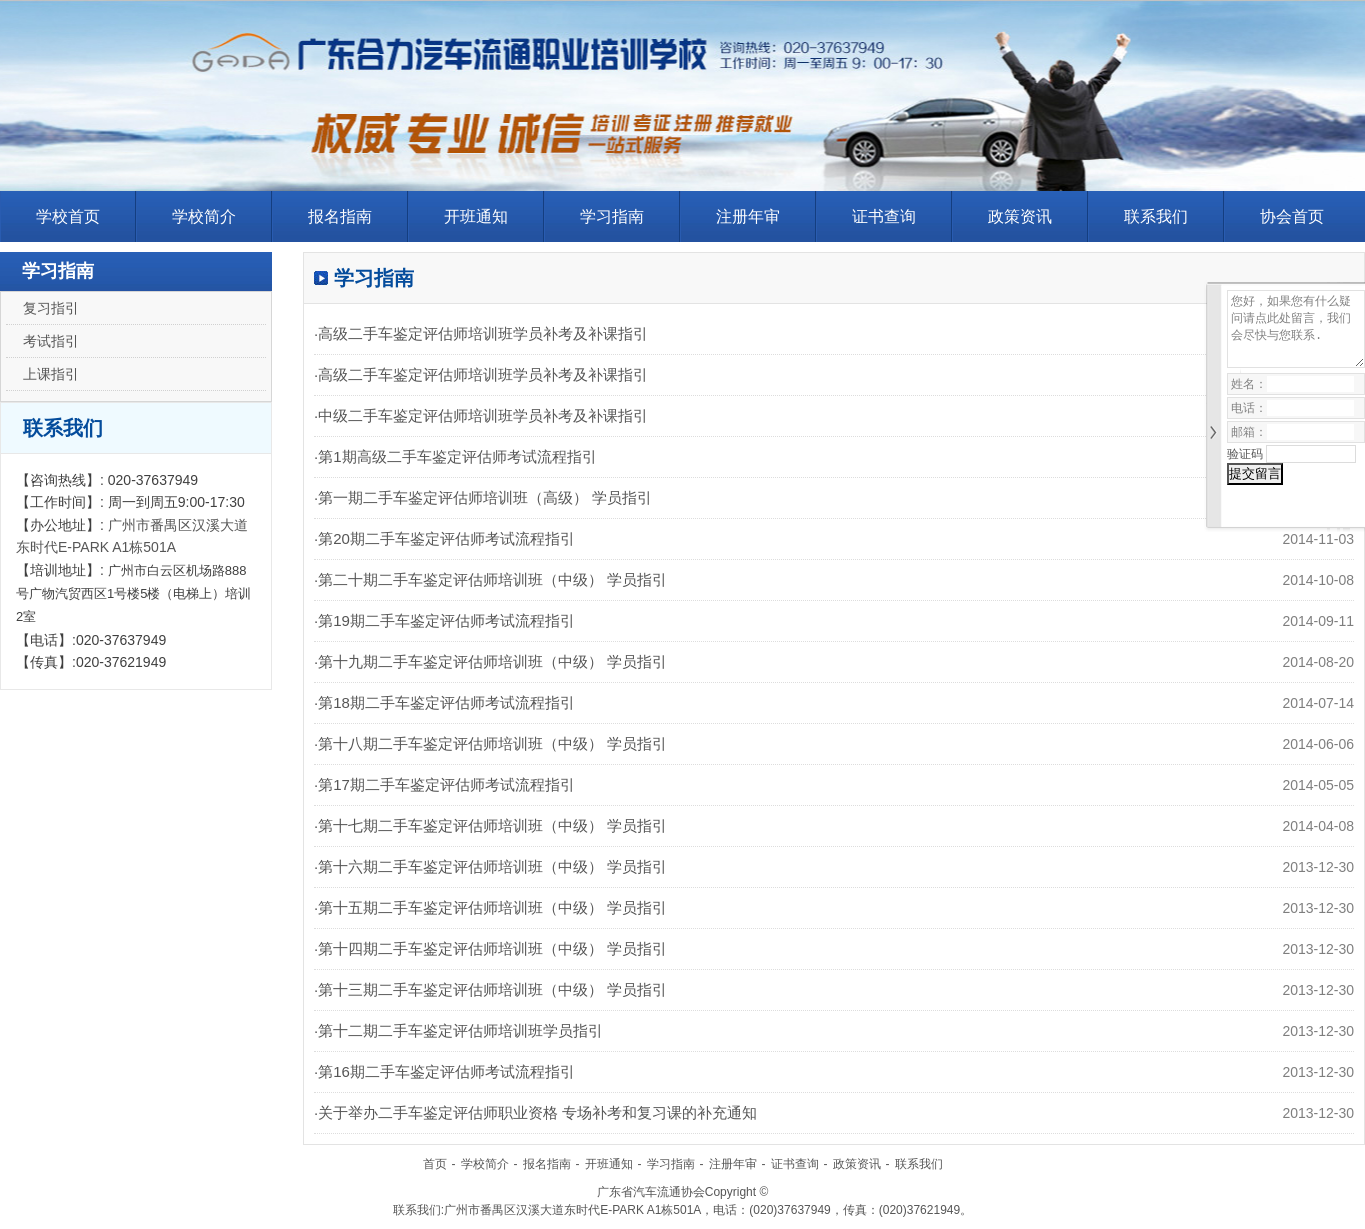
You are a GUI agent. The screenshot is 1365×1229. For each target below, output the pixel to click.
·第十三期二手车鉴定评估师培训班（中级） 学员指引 (490, 989)
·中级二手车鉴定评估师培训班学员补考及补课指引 (481, 415)
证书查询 (884, 216)
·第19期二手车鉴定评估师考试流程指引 (444, 620)
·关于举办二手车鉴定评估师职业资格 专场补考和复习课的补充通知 (535, 1112)
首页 (435, 1164)
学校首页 (68, 216)
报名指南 (340, 216)
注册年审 (748, 216)
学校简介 (204, 216)
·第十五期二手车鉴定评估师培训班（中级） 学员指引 (490, 907)
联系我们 (1156, 216)
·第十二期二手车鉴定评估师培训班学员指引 (458, 1030)
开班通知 (476, 216)
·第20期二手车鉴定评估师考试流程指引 (444, 538)
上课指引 (51, 374)
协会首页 (1292, 216)
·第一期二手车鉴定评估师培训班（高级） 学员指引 (483, 497)
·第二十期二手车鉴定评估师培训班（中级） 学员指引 (490, 579)
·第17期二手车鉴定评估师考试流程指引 (444, 784)
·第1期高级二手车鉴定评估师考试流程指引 (455, 456)
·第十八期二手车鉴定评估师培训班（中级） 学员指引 (490, 743)
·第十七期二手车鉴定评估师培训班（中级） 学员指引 (490, 825)
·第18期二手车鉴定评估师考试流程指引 (444, 702)
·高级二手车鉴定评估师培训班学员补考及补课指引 (481, 333)
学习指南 (612, 216)
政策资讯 (1020, 216)
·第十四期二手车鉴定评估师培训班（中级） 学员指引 (490, 948)
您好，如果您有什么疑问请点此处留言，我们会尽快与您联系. (1296, 329)
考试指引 (51, 341)
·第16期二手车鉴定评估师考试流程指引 (444, 1071)
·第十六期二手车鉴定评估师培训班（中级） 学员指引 (490, 866)
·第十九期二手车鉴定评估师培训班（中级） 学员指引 (490, 661)
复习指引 (51, 308)
